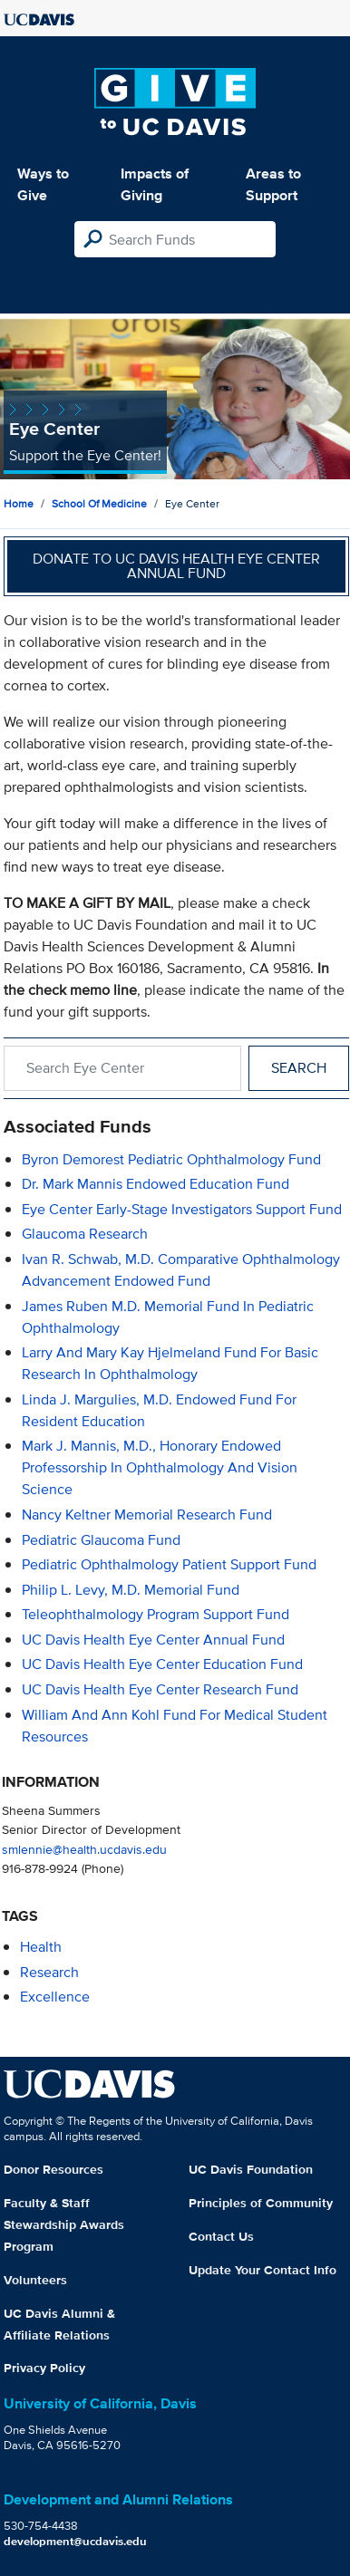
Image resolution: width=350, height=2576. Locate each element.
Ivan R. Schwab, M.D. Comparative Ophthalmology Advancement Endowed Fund (181, 1270)
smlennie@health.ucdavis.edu (84, 1848)
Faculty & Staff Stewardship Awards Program (64, 2224)
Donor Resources (53, 2169)
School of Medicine (99, 503)
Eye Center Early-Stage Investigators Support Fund (182, 1209)
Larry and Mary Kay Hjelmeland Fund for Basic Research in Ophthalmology (170, 1363)
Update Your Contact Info (262, 2270)
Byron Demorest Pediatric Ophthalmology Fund (171, 1159)
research (49, 1972)
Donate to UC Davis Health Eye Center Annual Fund (176, 566)
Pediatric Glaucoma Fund (101, 1539)
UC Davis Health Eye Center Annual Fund (153, 1639)
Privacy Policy (44, 2368)
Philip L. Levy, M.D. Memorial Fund (130, 1589)
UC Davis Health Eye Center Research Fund (160, 1689)
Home (19, 503)
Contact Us (221, 2236)
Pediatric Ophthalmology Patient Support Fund (169, 1564)
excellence (55, 1996)
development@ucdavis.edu (75, 2541)
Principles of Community (261, 2203)
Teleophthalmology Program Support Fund (155, 1614)
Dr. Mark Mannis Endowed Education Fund (155, 1183)
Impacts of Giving (155, 184)
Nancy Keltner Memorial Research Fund (147, 1514)
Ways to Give (43, 184)
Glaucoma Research (85, 1233)
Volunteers (35, 2280)
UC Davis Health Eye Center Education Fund (162, 1664)
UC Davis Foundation (251, 2169)
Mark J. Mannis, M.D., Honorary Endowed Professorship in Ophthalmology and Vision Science (159, 1467)
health (41, 1946)
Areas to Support (273, 184)
